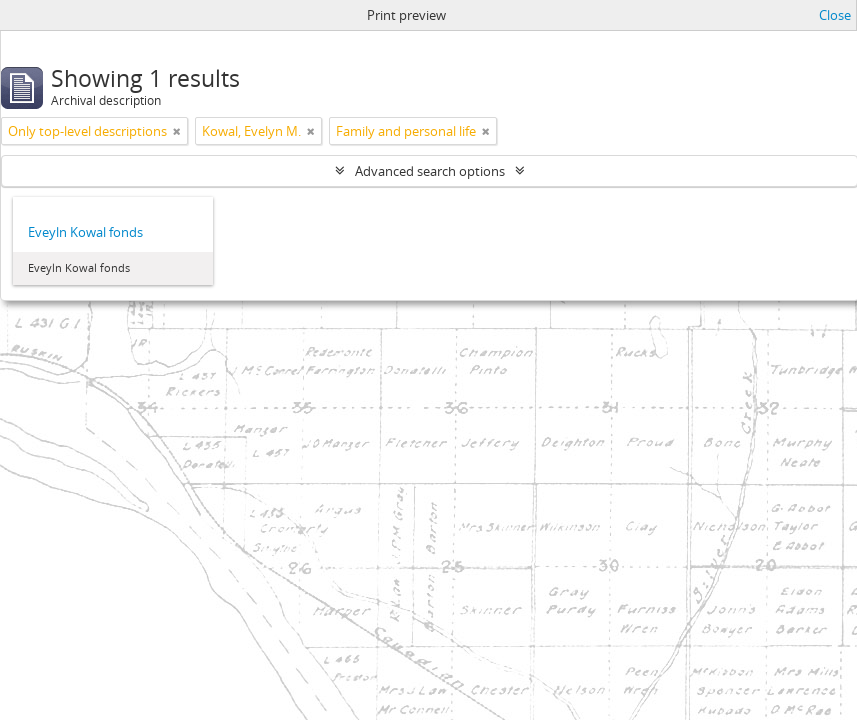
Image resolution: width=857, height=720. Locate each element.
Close (835, 15)
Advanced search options (430, 171)
